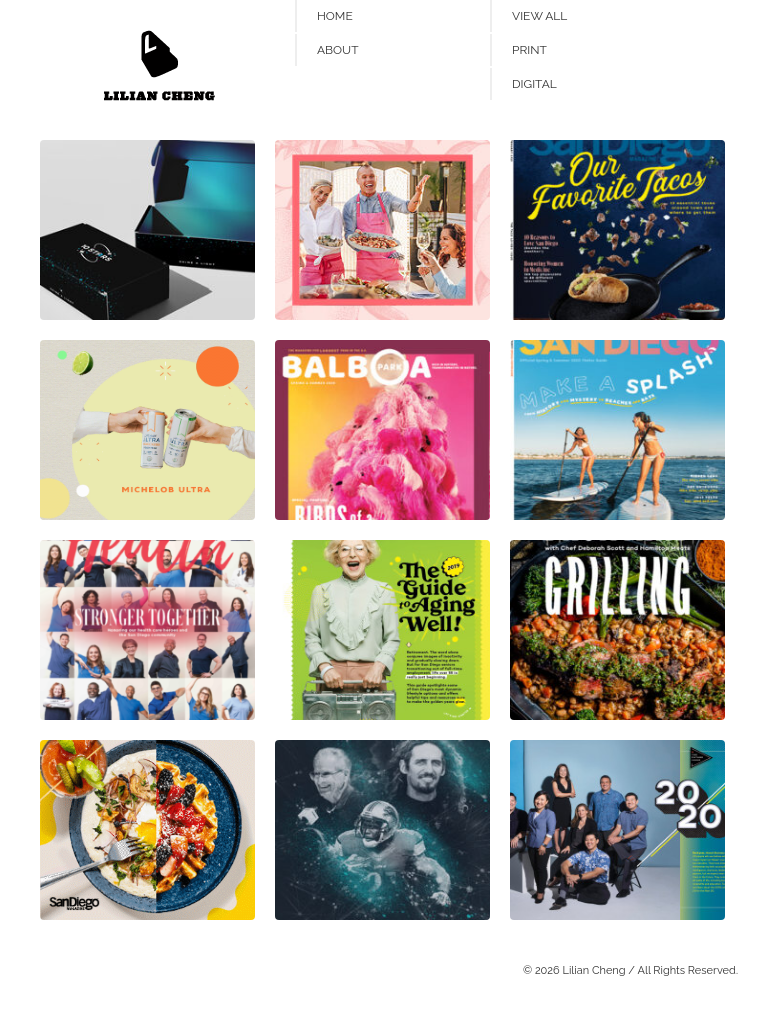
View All (539, 16)
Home (335, 16)
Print (529, 50)
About (338, 50)
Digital (534, 84)
